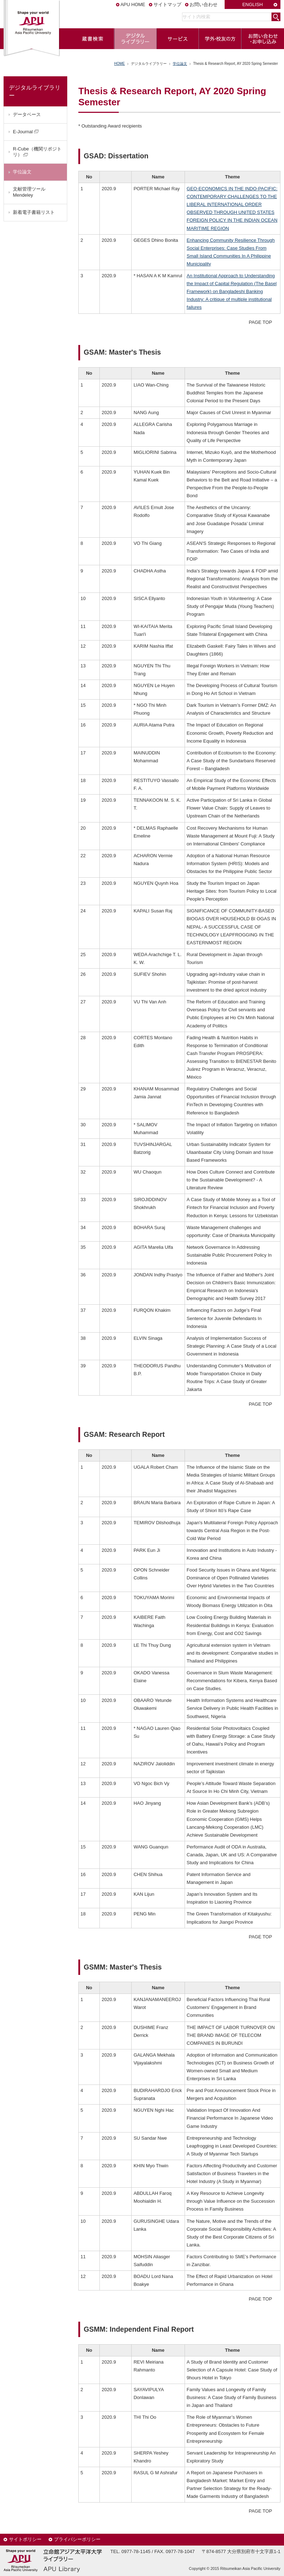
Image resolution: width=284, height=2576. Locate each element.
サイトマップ (167, 4)
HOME (119, 64)
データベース (27, 114)
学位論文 (180, 64)
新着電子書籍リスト (34, 212)
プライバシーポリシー (77, 2539)
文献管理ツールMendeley (29, 192)
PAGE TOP (260, 322)
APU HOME (133, 4)
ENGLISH (252, 4)
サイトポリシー (25, 2539)
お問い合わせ (203, 4)
